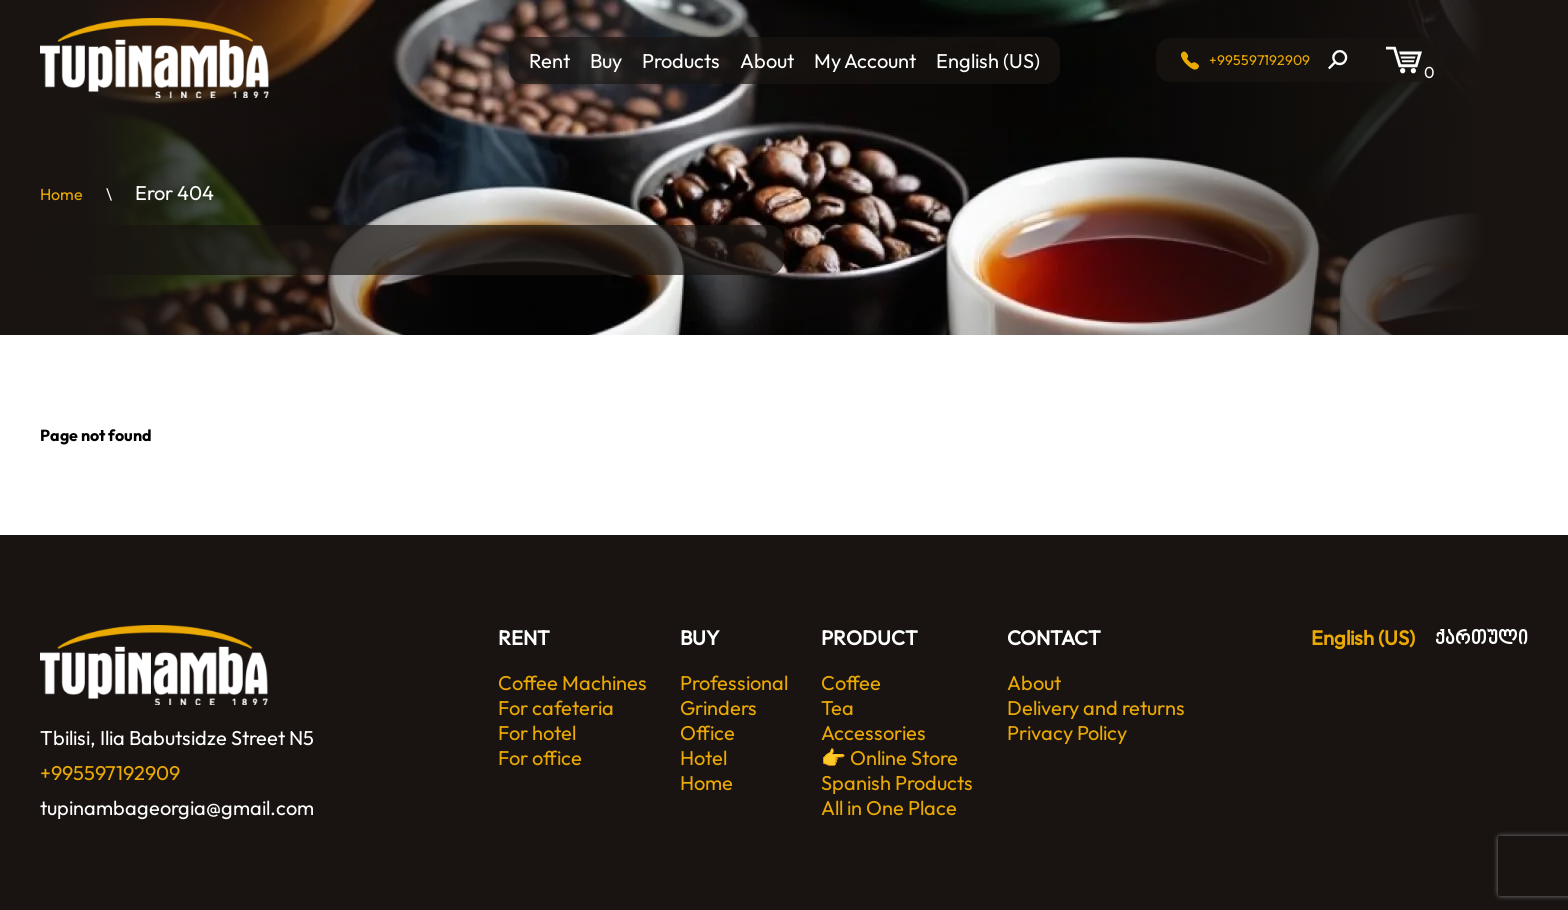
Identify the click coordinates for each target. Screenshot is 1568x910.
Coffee (851, 682)
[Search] (1338, 60)
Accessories (873, 732)
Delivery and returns (1096, 707)
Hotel (703, 757)
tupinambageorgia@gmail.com (177, 807)
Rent (549, 60)
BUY (699, 637)
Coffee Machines (572, 682)
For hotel (537, 732)
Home (706, 782)
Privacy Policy (1067, 732)
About (767, 60)
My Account (865, 60)
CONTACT (1054, 637)
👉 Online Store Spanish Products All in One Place (897, 782)
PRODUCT (869, 637)
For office (540, 757)
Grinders (718, 707)
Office (707, 732)
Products (681, 60)
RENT (524, 637)
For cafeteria (556, 707)
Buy (606, 60)
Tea (837, 707)
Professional (734, 682)
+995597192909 (1259, 60)
